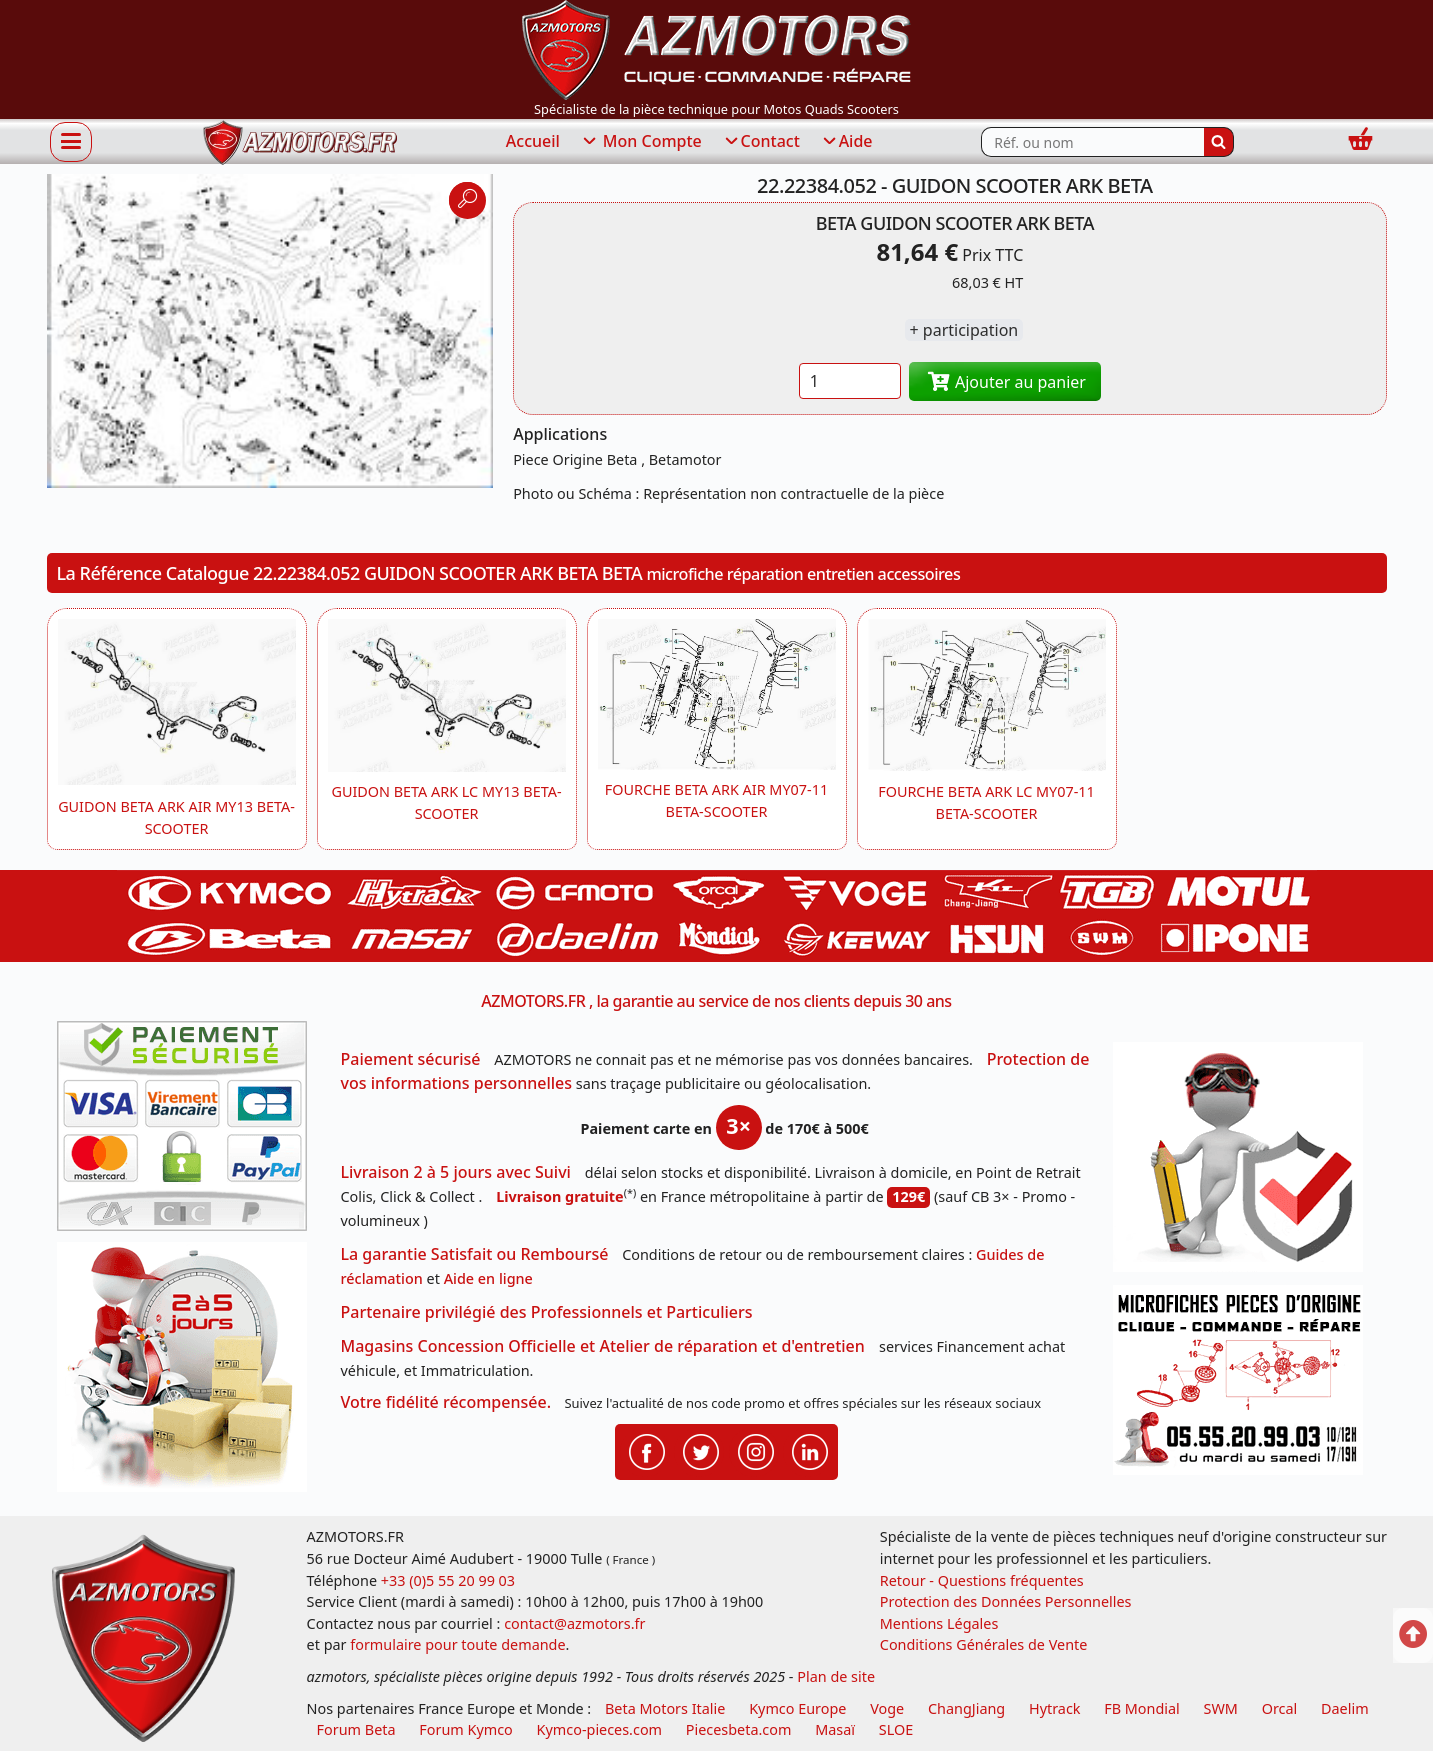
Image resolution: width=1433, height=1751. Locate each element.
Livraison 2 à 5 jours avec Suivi (456, 1172)
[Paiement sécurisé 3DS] (189, 1132)
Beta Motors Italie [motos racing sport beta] (665, 1708)
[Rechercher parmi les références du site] (1092, 142)
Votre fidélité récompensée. (446, 1402)
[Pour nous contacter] (1245, 1385)
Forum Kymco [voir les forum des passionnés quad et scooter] (466, 1729)
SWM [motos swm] (1221, 1708)
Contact (761, 142)
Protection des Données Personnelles (1006, 1601)
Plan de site (836, 1676)
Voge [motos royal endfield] (887, 1708)
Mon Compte (641, 142)
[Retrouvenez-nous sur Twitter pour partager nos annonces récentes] (701, 1450)
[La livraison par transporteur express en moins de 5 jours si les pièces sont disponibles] (189, 1374)
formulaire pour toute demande (457, 1644)
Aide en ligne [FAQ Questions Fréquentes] (488, 1278)
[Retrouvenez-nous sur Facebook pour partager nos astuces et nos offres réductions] (647, 1450)
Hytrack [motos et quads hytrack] (1055, 1708)
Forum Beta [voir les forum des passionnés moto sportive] (356, 1729)
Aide (846, 142)
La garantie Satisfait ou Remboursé (475, 1254)
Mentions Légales (939, 1623)
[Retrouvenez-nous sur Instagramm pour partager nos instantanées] (756, 1450)
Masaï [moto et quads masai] (835, 1729)
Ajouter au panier (1005, 382)
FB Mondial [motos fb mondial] (1142, 1708)
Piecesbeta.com (739, 1729)
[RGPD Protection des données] (1245, 1163)
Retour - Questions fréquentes (982, 1580)
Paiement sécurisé (411, 1059)
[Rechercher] (1219, 142)
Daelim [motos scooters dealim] (1345, 1708)
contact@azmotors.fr (574, 1623)
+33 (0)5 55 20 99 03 (448, 1580)
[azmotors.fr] (300, 142)
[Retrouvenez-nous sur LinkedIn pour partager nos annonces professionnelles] (810, 1450)
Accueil (533, 141)
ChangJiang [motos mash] (966, 1708)
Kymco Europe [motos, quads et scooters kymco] (797, 1708)
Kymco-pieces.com (599, 1729)
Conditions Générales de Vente (984, 1644)
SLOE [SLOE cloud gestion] (896, 1729)
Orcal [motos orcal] (1280, 1708)
